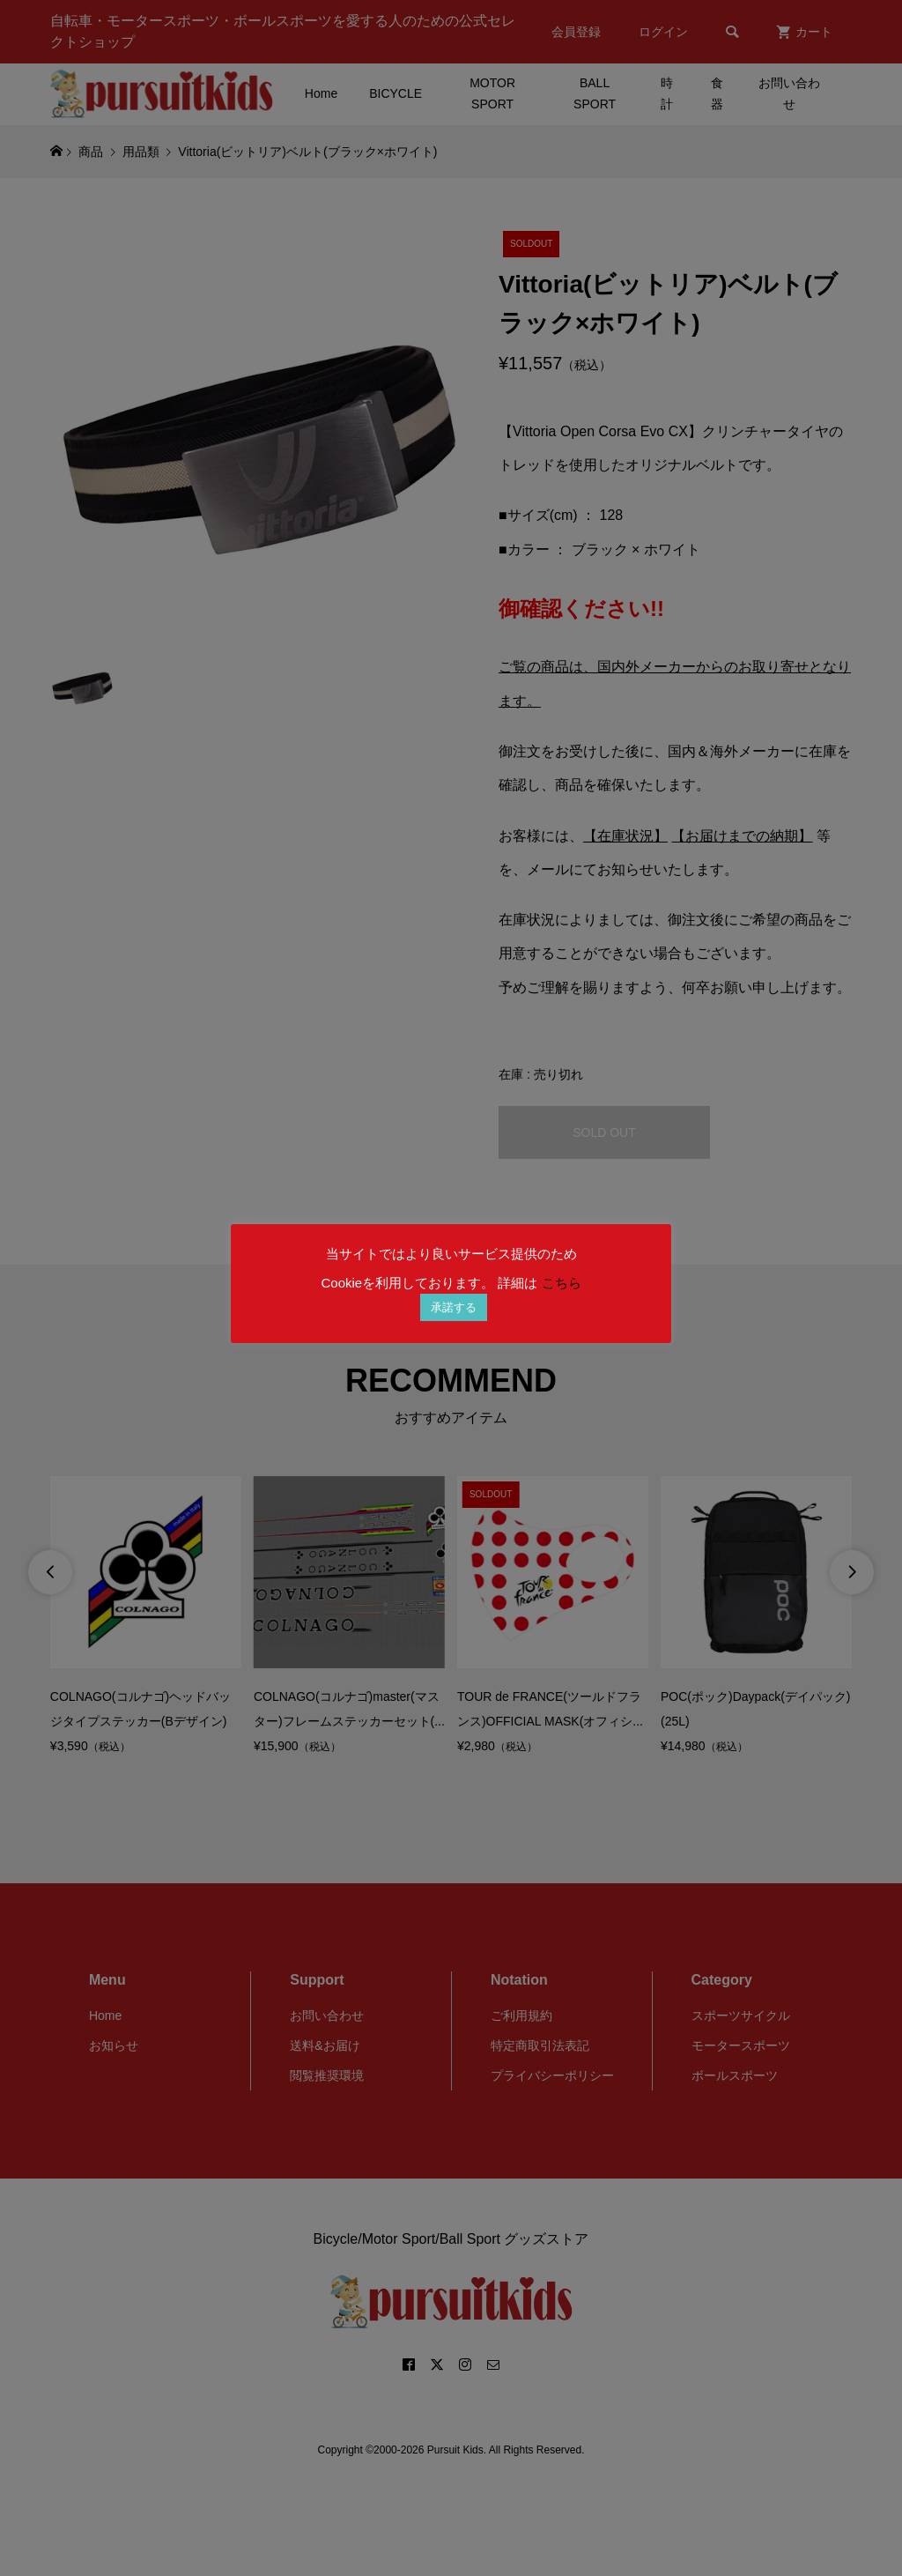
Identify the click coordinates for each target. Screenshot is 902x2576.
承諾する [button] (454, 1307)
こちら (561, 1282)
